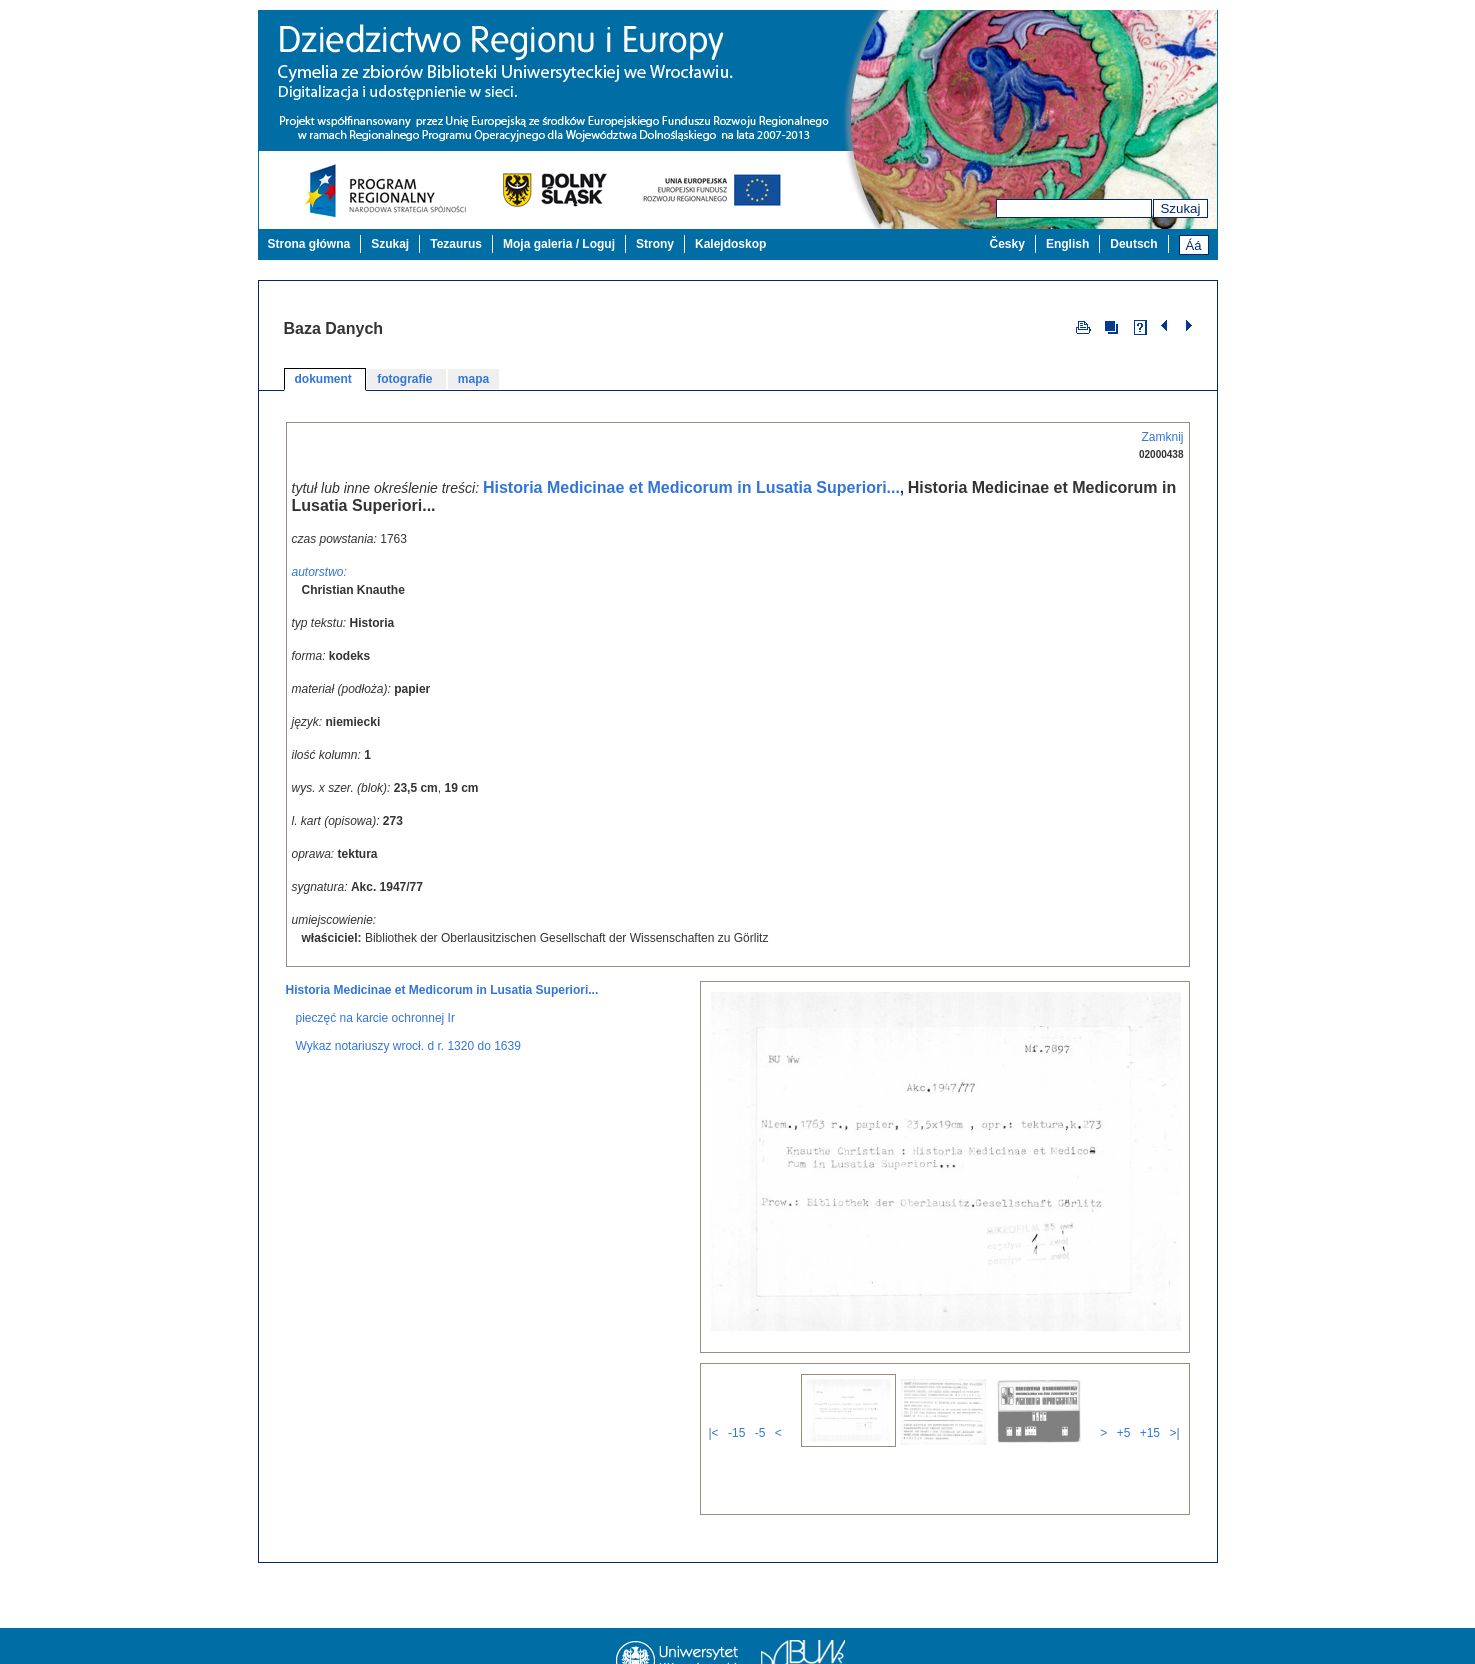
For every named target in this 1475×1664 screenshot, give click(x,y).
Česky (1007, 244)
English (1067, 244)
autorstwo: (319, 572)
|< (714, 1420)
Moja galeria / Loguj (559, 244)
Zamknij (1162, 437)
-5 (760, 1420)
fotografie (406, 379)
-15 (736, 1420)
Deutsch (1133, 244)
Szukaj (1180, 208)
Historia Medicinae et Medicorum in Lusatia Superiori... (691, 487)
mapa (473, 379)
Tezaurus (456, 244)
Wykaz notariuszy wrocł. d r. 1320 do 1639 (408, 1033)
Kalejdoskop (730, 244)
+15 (1150, 1420)
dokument (325, 379)
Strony (655, 244)
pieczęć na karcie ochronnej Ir (375, 1005)
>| (1174, 1420)
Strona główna (309, 244)
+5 (1124, 1420)
